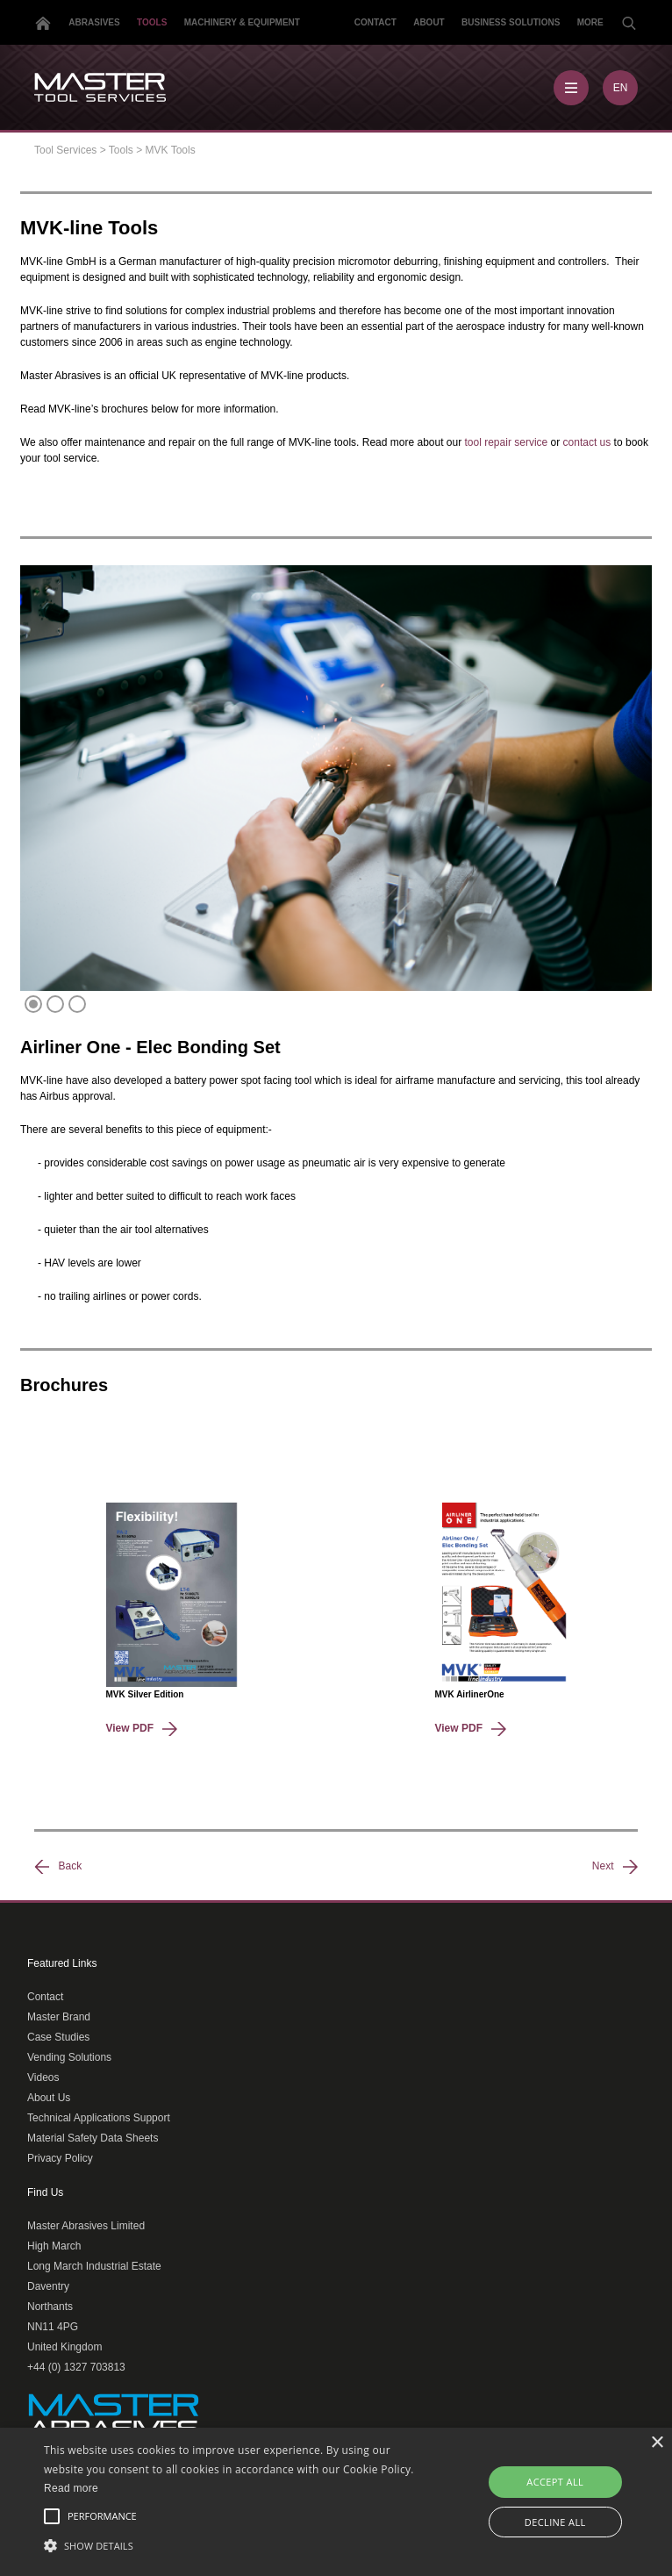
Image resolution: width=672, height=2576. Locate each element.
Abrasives (93, 22)
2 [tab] (57, 1004)
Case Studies (58, 2037)
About (429, 22)
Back (58, 1867)
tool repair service (506, 442)
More (590, 22)
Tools (152, 22)
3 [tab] (78, 1004)
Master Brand (58, 2017)
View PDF (142, 1728)
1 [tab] (35, 1004)
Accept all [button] (554, 2481)
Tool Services (65, 150)
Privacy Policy (60, 2158)
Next (615, 1867)
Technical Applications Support (98, 2118)
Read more (71, 2488)
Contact (375, 22)
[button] (234, 2545)
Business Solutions (510, 22)
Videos (43, 2077)
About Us (48, 2098)
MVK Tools (171, 150)
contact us (587, 442)
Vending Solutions (69, 2057)
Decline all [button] (555, 2522)
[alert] (336, 2502)
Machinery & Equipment (242, 22)
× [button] (656, 2443)
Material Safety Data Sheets (92, 2138)
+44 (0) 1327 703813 (76, 2367)
